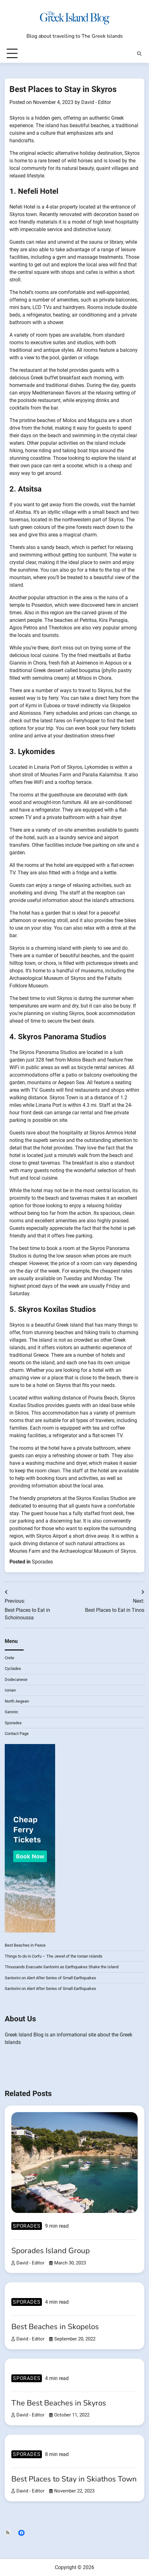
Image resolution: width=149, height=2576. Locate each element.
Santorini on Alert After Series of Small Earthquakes (50, 1977)
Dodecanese (16, 1679)
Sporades (42, 1562)
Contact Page (17, 1733)
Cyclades (13, 1668)
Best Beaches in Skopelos (55, 2327)
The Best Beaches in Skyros (58, 2403)
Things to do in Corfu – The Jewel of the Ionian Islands (53, 1956)
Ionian (10, 1690)
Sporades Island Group (50, 2251)
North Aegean (17, 1701)
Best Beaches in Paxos (25, 1945)
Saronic (11, 1711)
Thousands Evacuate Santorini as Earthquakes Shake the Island (61, 1967)
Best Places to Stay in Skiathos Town (74, 2479)
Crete (9, 1657)
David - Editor (96, 102)
